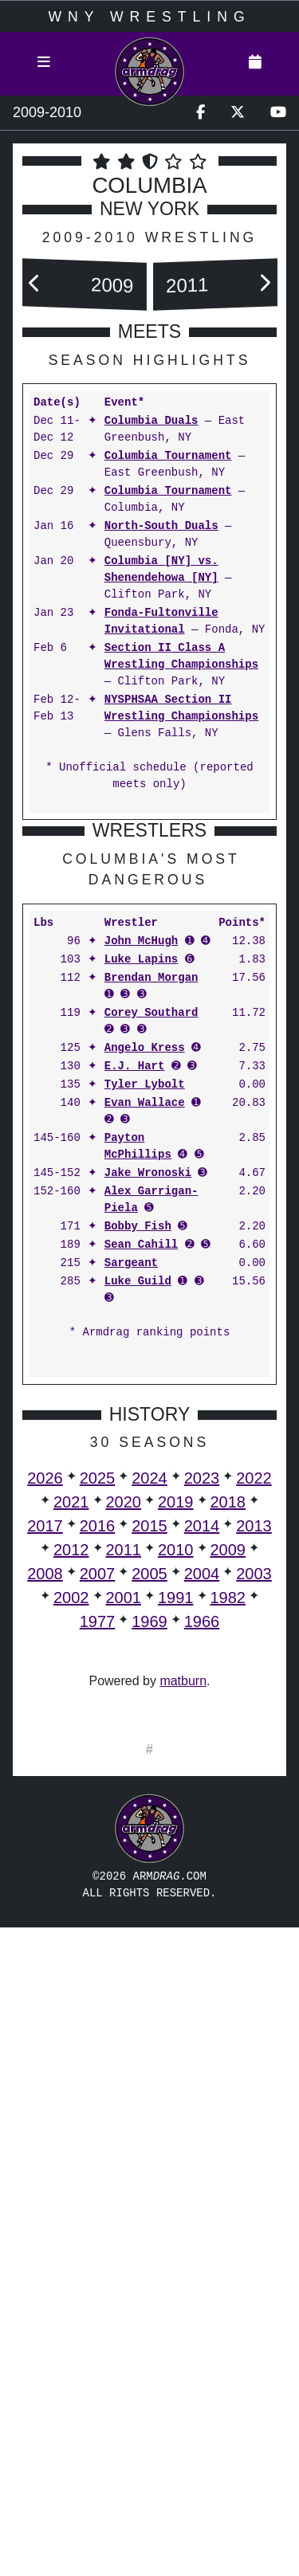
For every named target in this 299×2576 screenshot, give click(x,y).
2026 (45, 1802)
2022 (254, 1802)
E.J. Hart (134, 1390)
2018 (228, 1826)
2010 (176, 1874)
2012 (71, 1874)
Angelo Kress (144, 1372)
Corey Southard (151, 1337)
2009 (112, 284)
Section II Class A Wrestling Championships (181, 656)
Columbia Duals (151, 421)
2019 (176, 1826)
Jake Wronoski (147, 1497)
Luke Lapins (141, 1284)
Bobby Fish (137, 1551)
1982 (228, 1922)
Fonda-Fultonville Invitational (161, 621)
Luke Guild (137, 1605)
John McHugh (141, 1265)
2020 (124, 1826)
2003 (254, 1898)
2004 (202, 1898)
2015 (149, 1850)
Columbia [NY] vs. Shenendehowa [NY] (161, 570)
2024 (149, 1802)
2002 (71, 1922)
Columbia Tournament (168, 456)
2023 (202, 1802)
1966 (202, 1946)
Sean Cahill (141, 1569)
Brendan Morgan (151, 1302)
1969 (149, 1946)
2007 (98, 1898)
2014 (202, 1850)
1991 (176, 1922)
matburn (183, 2005)
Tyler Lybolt (144, 1409)
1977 (98, 1946)
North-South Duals (161, 526)
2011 (187, 284)
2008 (45, 1898)
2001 (124, 1922)
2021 (71, 1826)
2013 (254, 1850)
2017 (45, 1850)
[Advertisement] (149, 982)
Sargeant (131, 1587)
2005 (149, 1898)
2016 (98, 1850)
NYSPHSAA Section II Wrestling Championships (181, 708)
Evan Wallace (144, 1427)
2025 (98, 1802)
